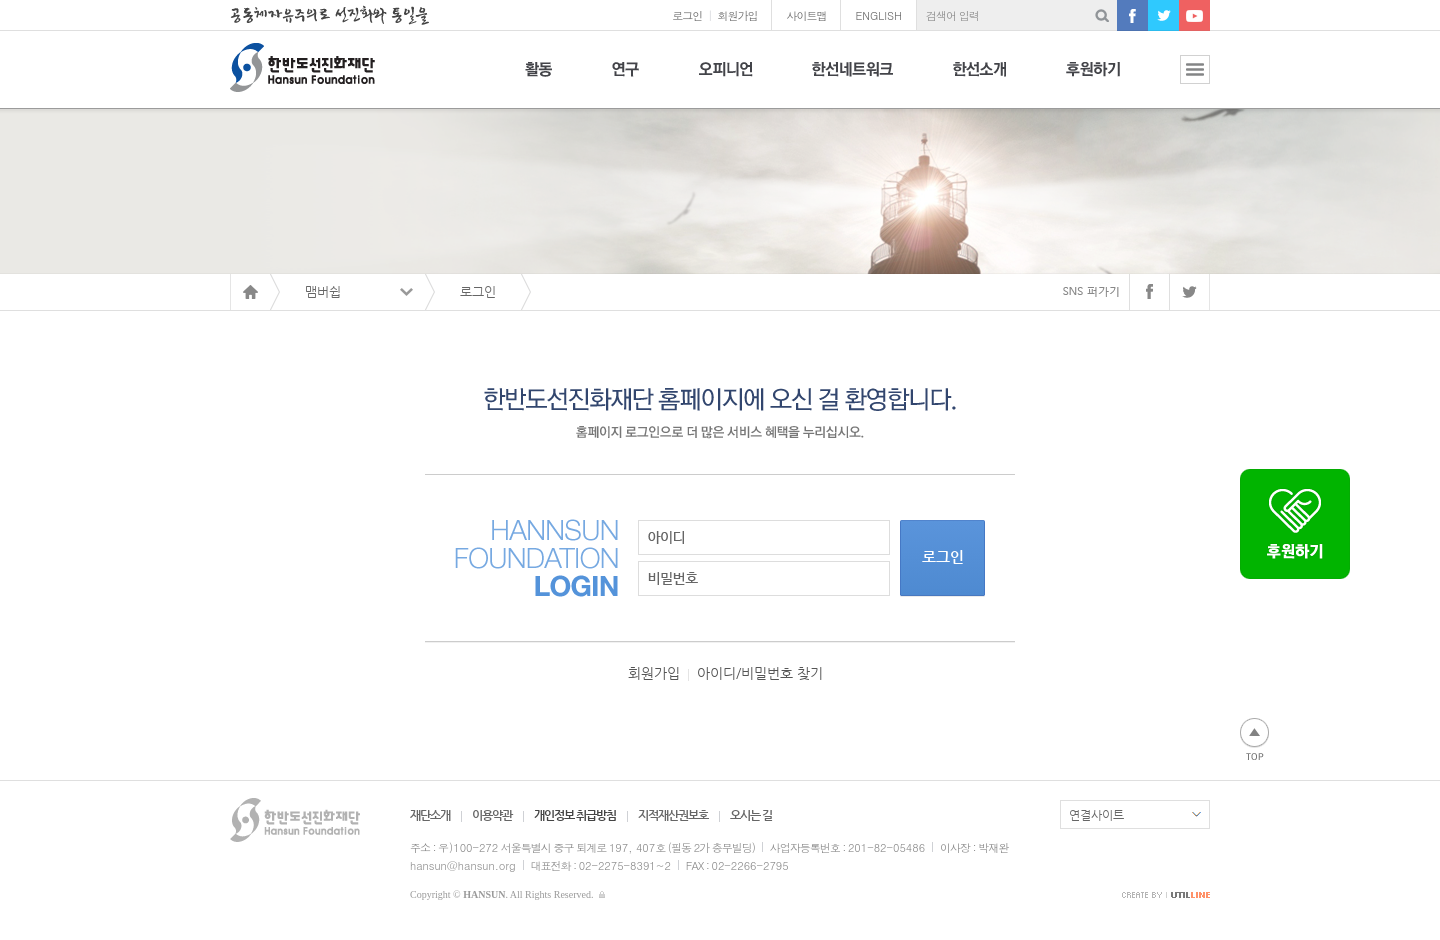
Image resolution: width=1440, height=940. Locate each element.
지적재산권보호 (673, 815)
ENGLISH (878, 15)
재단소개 (430, 815)
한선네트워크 (852, 80)
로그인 (687, 15)
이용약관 (492, 815)
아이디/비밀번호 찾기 (760, 673)
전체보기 (1180, 80)
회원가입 (737, 15)
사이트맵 (806, 15)
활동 (538, 80)
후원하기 (1093, 80)
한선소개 (979, 80)
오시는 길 (751, 815)
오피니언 (725, 80)
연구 (625, 80)
